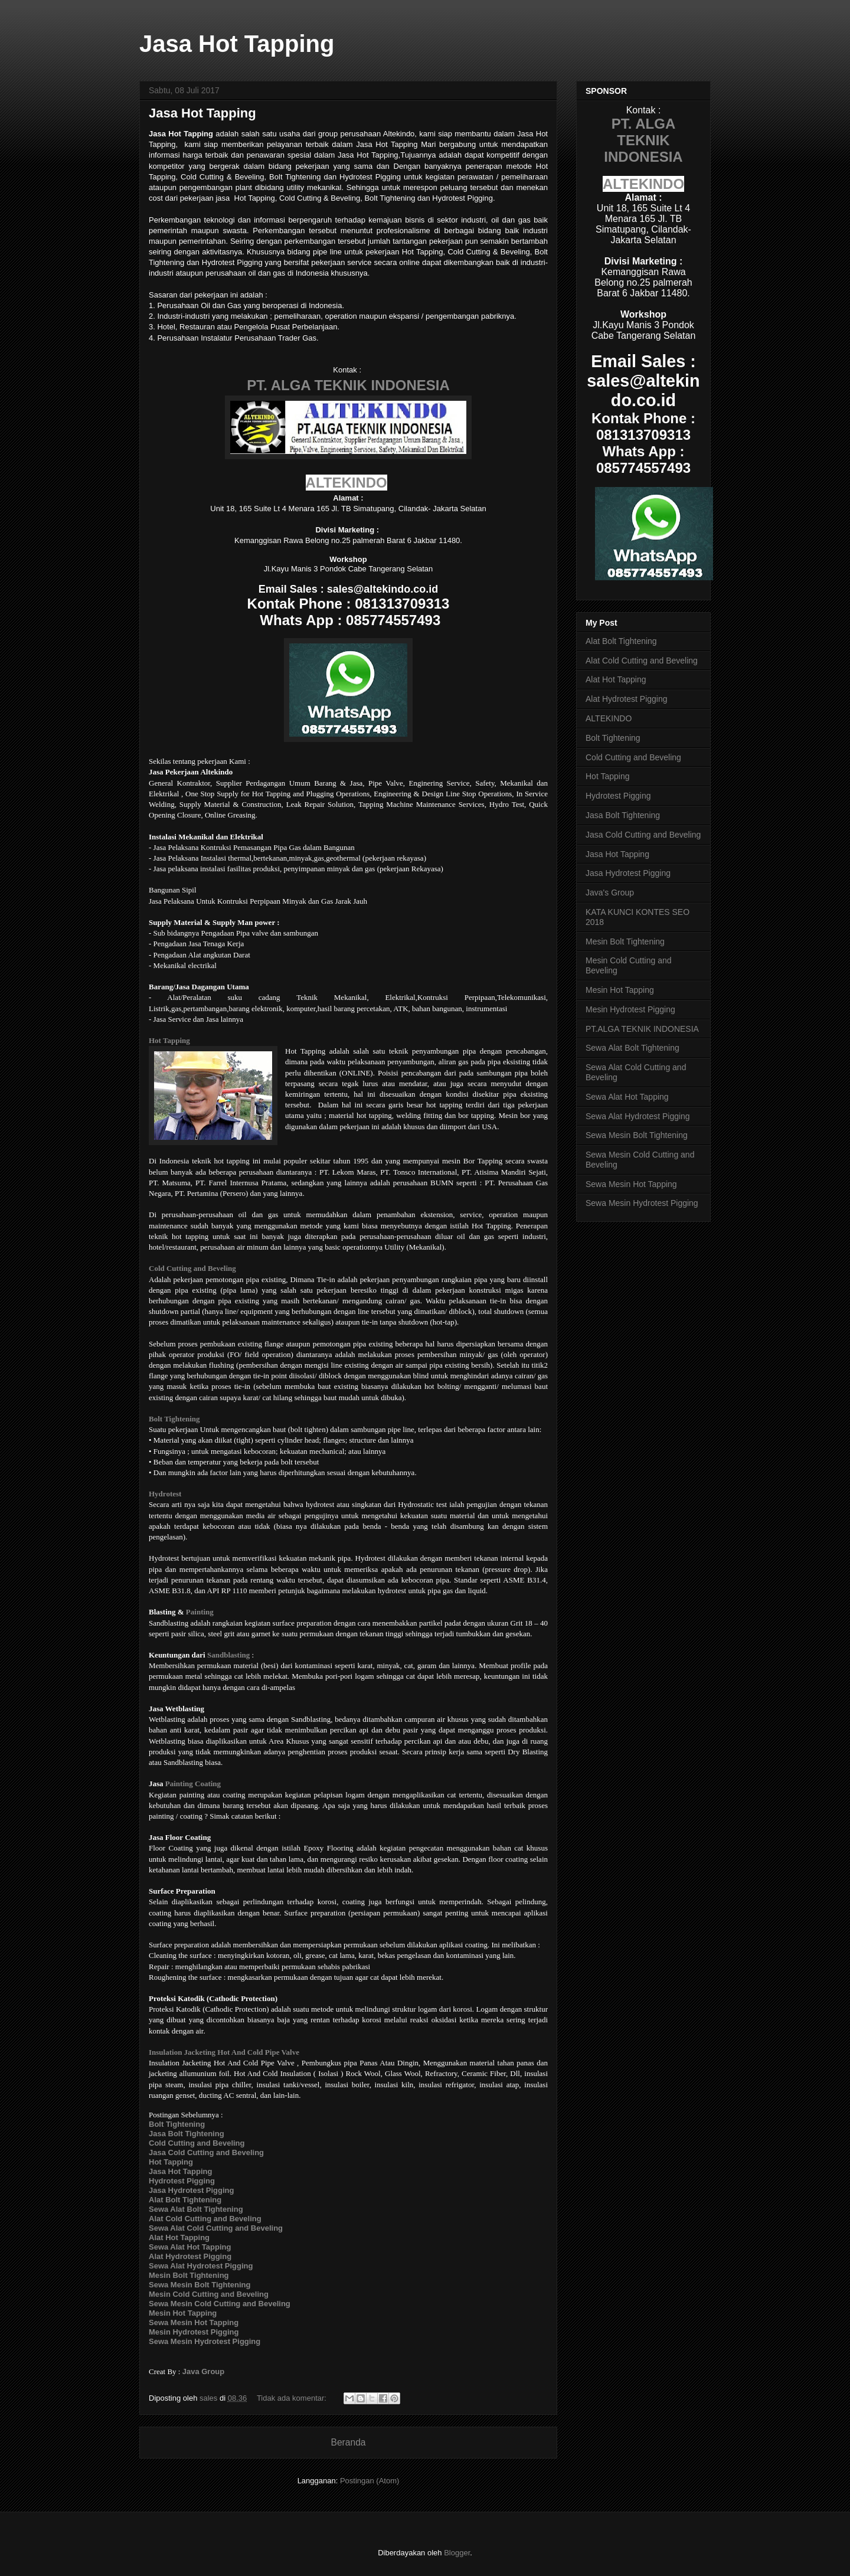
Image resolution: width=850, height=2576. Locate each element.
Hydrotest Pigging (618, 795)
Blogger (457, 2552)
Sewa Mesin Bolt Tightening (637, 1135)
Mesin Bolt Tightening (625, 941)
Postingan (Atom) (369, 2480)
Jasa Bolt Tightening (623, 815)
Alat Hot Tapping (616, 679)
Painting (200, 1611)
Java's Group (610, 892)
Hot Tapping (169, 1040)
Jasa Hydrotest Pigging (628, 873)
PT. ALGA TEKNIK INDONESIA (348, 385)
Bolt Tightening (174, 1418)
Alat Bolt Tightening (621, 641)
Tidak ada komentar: (293, 2398)
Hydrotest (165, 1493)
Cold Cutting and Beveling (192, 1268)
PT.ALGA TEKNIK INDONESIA (642, 1029)
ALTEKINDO (346, 483)
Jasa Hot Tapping (202, 113)
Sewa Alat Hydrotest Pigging (638, 1116)
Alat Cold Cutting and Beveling (642, 660)
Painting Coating (193, 1783)
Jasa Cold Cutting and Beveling (643, 834)
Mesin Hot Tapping (620, 990)
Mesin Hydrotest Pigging (630, 1009)
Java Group (203, 2371)
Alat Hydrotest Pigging (627, 699)
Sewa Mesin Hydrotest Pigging (204, 2341)
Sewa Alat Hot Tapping (627, 1096)
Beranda (348, 2442)
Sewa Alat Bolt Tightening (632, 1047)
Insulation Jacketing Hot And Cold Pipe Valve (224, 2052)
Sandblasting (228, 1654)
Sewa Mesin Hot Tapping (631, 1184)
